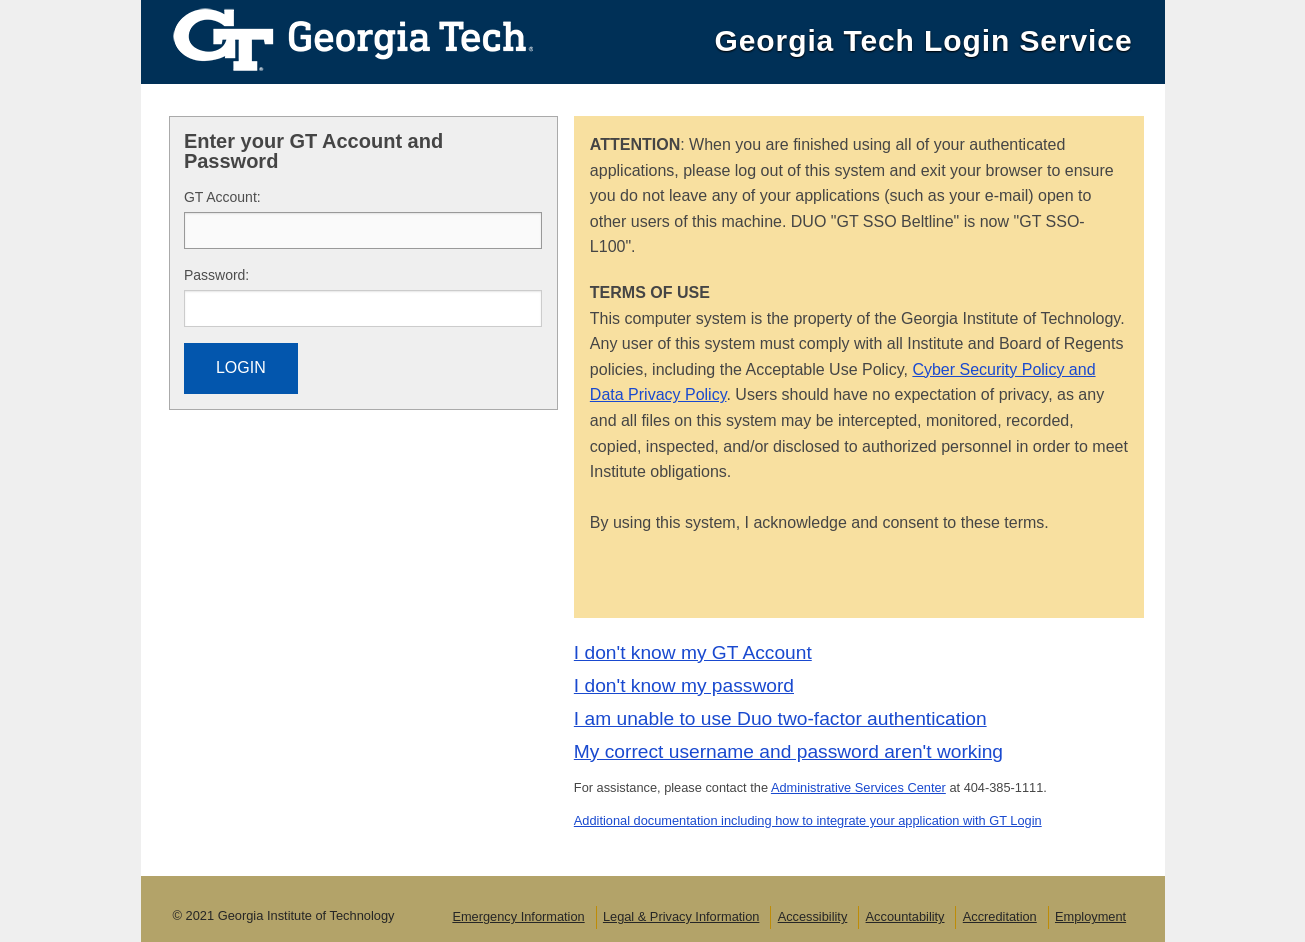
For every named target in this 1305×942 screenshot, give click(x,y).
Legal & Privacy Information (681, 916)
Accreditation (1000, 916)
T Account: (222, 197)
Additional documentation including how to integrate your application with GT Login (808, 820)
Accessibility (813, 916)
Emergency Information (518, 916)
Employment (1090, 916)
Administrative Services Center (858, 787)
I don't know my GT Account (693, 652)
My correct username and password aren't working (788, 751)
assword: (216, 275)
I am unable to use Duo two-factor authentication (780, 718)
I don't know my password (684, 685)
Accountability (905, 916)
